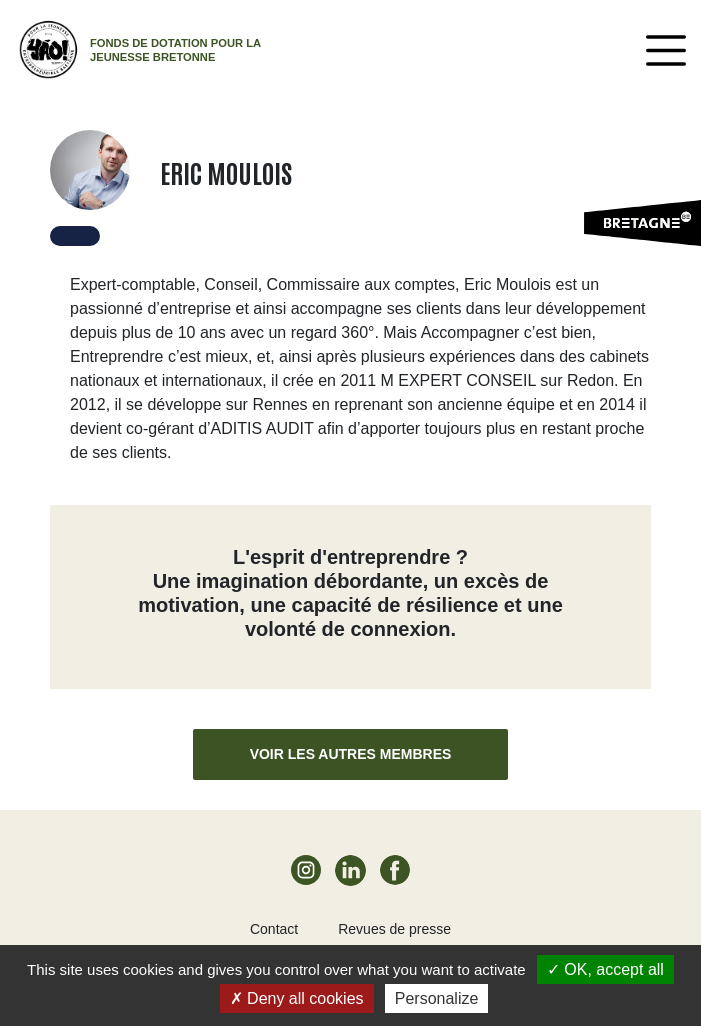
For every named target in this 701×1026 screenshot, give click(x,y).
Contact (274, 929)
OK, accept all (605, 969)
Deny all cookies (297, 998)
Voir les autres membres (351, 754)
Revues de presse (394, 929)
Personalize (437, 998)
